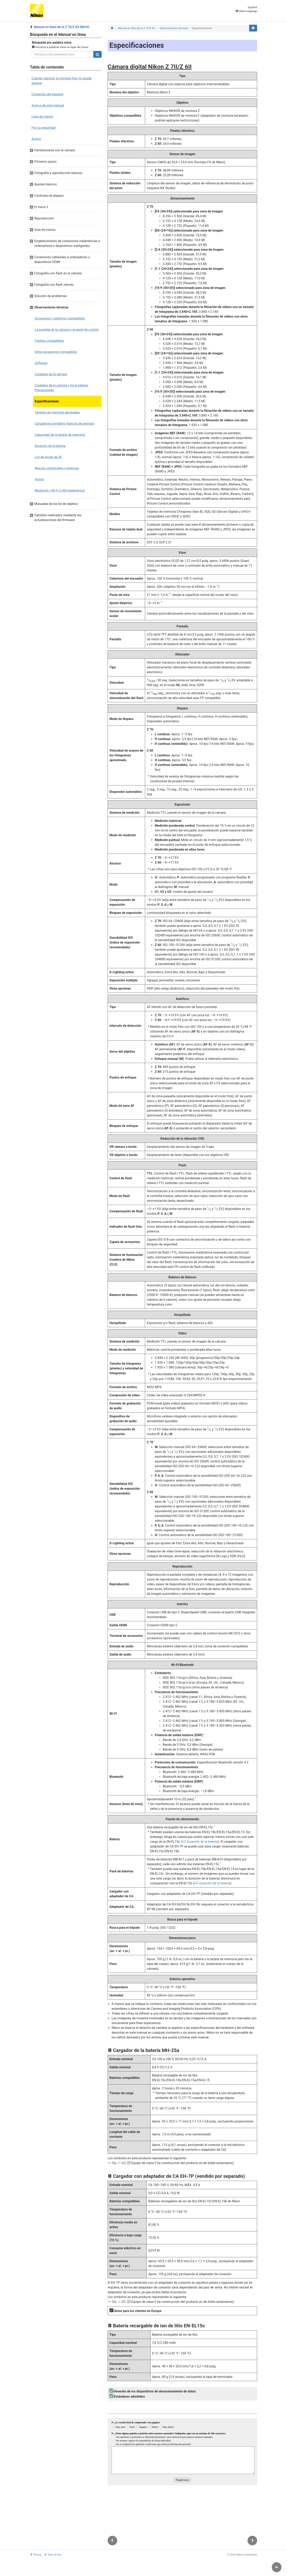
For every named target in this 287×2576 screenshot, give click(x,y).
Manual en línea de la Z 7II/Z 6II (136, 28)
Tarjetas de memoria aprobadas (57, 412)
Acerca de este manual (47, 105)
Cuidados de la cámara (51, 374)
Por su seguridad (43, 128)
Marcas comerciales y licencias (57, 468)
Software (41, 363)
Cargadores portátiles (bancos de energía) (64, 423)
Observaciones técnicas (174, 28)
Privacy (37, 2554)
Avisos (36, 139)
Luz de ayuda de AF (48, 457)
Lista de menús (42, 116)
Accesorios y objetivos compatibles (60, 318)
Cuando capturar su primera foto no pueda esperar (61, 80)
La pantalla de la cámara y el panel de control (66, 330)
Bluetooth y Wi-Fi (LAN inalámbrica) (60, 490)
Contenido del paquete (47, 94)
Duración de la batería (50, 446)
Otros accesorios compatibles (56, 352)
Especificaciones (47, 401)
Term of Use (54, 2554)
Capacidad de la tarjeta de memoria (60, 435)
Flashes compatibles (49, 341)
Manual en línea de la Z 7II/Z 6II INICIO (61, 27)
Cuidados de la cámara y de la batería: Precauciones (61, 387)
